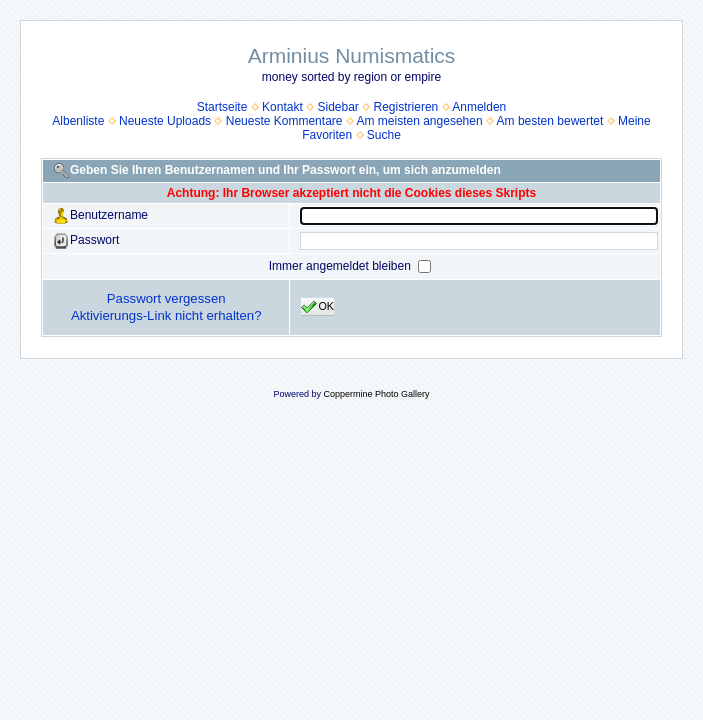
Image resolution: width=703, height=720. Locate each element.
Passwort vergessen (166, 298)
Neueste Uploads (165, 121)
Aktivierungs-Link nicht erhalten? (166, 315)
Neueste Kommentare (284, 121)
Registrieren (406, 107)
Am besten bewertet (550, 121)
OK (317, 307)
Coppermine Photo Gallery (376, 394)
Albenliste (78, 121)
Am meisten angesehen (420, 121)
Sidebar (337, 107)
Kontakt (282, 107)
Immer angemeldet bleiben (341, 266)
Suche (384, 135)
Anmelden (479, 107)
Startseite (222, 107)
